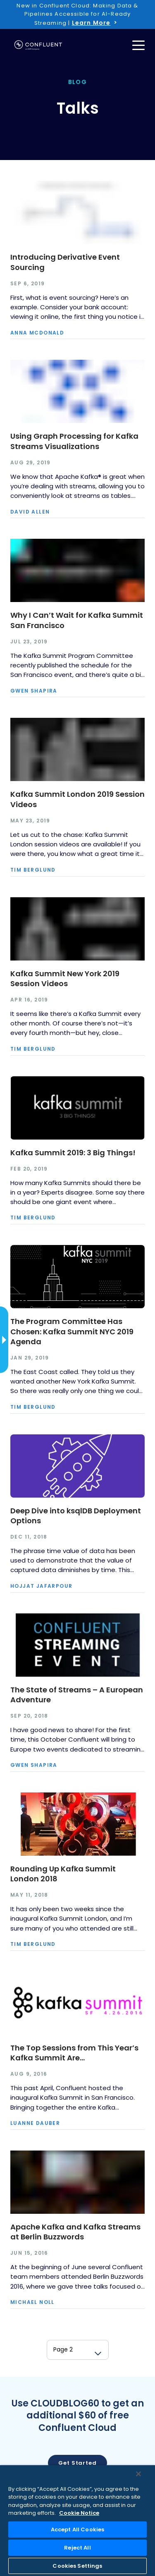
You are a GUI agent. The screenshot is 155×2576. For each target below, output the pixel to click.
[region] (77, 2520)
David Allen (30, 512)
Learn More (91, 23)
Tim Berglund (33, 870)
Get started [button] (77, 2463)
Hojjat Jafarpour (41, 1586)
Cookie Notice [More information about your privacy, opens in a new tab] (79, 2513)
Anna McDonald (37, 333)
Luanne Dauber (35, 2123)
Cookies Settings (77, 2566)
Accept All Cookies (77, 2529)
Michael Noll (32, 2302)
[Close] (138, 2473)
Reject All (77, 2548)
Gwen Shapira (33, 691)
